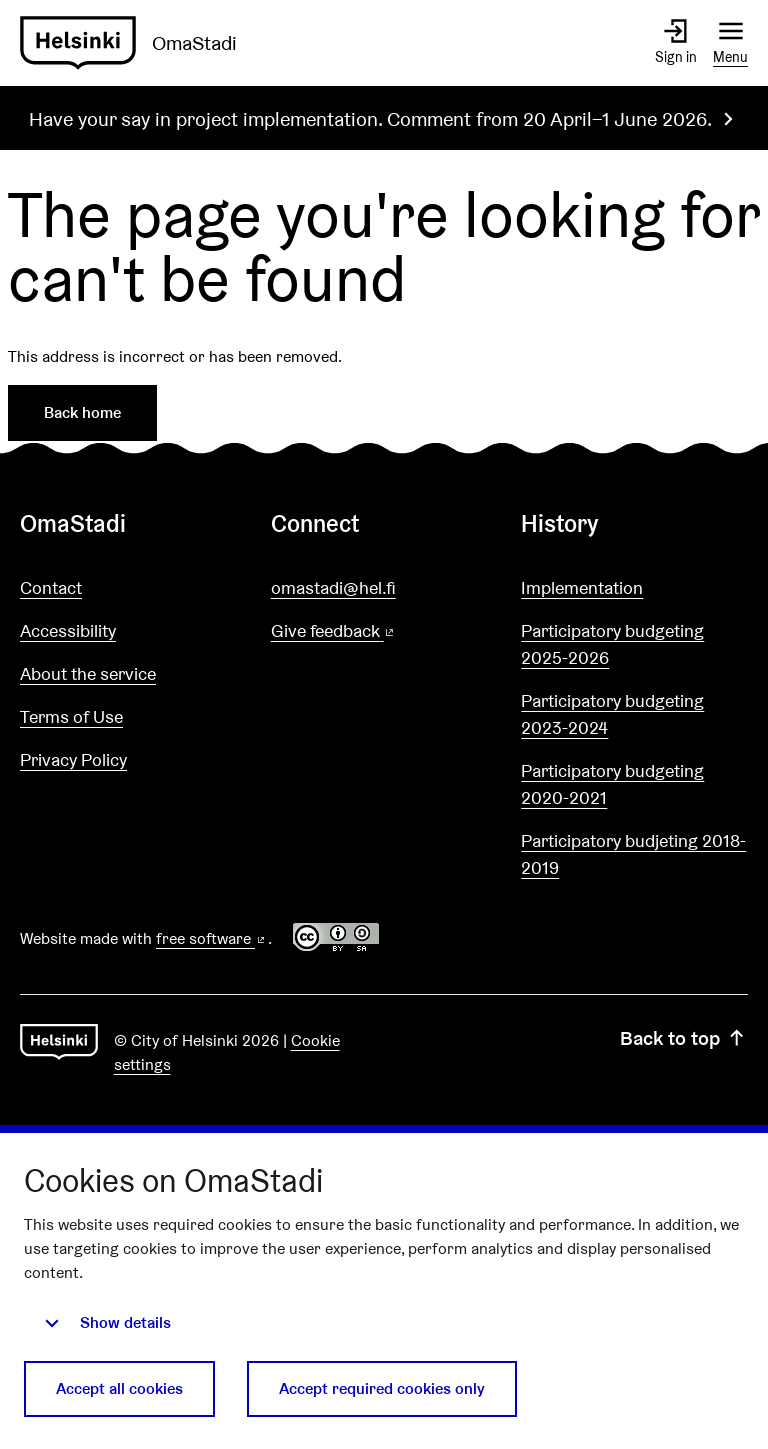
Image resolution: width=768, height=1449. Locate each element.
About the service (88, 673)
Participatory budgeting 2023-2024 (612, 714)
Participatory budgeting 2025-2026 (612, 644)
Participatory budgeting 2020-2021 (612, 784)
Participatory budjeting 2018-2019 (633, 854)
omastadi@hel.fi (333, 587)
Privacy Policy (73, 759)
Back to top (684, 1038)
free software (212, 938)
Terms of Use (71, 716)
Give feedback (381, 631)
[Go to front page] (136, 43)
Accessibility (68, 630)
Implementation (582, 587)
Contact (51, 587)
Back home (82, 412)
